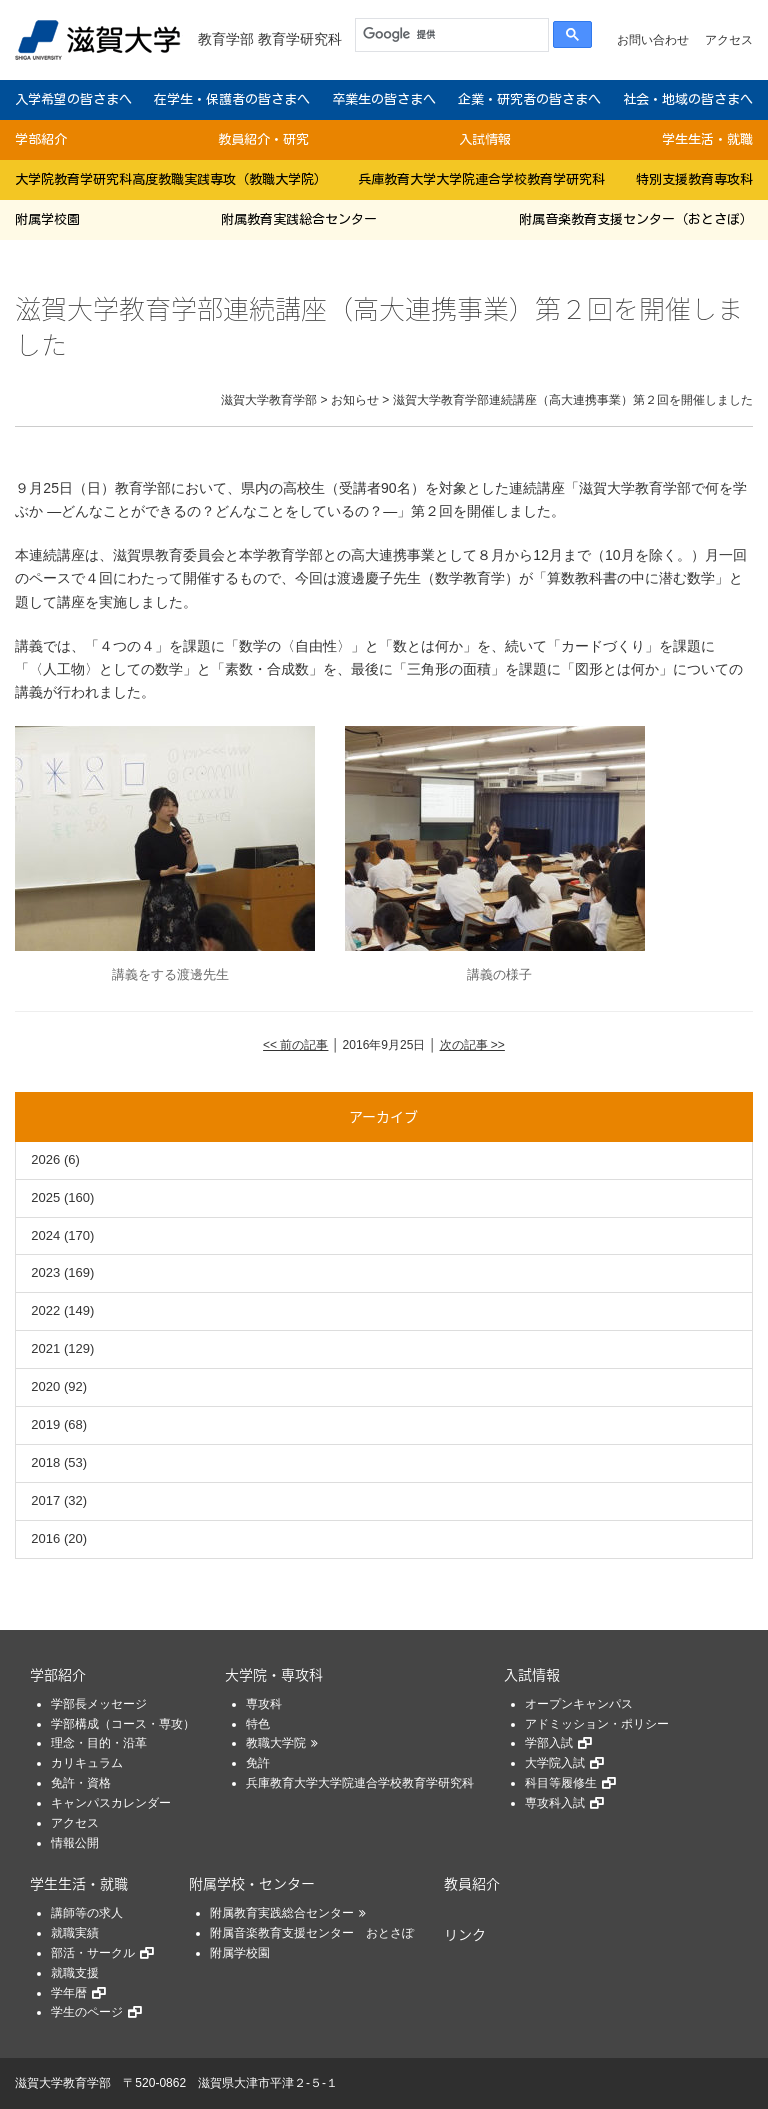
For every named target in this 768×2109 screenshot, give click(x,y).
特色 (258, 1724)
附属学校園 (47, 219)
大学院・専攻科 (274, 1674)
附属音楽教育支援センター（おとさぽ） (636, 219)
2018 (45, 1462)
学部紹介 (41, 139)
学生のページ (87, 2012)
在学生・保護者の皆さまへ (232, 99)
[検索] (447, 35)
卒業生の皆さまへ (384, 99)
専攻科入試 (555, 1803)
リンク (465, 1934)
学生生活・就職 (707, 139)
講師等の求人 (87, 1913)
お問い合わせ (653, 40)
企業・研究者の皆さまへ (529, 99)
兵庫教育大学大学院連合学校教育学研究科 (481, 179)
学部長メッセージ (99, 1704)
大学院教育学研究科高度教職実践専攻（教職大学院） (171, 179)
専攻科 (264, 1704)
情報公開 (75, 1843)
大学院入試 (555, 1763)
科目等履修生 (561, 1783)
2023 (45, 1272)
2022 (45, 1310)
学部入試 (549, 1743)
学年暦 (69, 1993)
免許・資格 (81, 1783)
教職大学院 (276, 1743)
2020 (45, 1386)
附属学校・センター (252, 1883)
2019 (45, 1424)
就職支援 (75, 1973)
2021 (45, 1348)
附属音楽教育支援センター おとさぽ (312, 1933)
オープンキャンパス (579, 1704)
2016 (45, 1538)
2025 (45, 1197)
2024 (45, 1235)
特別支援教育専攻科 (694, 179)
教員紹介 (472, 1883)
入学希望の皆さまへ (73, 99)
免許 (258, 1763)
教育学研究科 (300, 39)
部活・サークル (93, 1953)
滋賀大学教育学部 (63, 2083)
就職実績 (75, 1933)
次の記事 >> (472, 1045)
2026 (45, 1159)
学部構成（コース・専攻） (123, 1724)
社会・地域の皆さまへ (688, 99)
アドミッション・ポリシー (597, 1724)
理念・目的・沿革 (99, 1743)
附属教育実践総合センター (299, 219)
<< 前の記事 (295, 1045)
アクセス (729, 40)
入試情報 (485, 139)
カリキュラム (87, 1763)
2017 (45, 1500)
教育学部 (226, 39)
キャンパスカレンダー (111, 1803)
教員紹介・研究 (263, 139)
